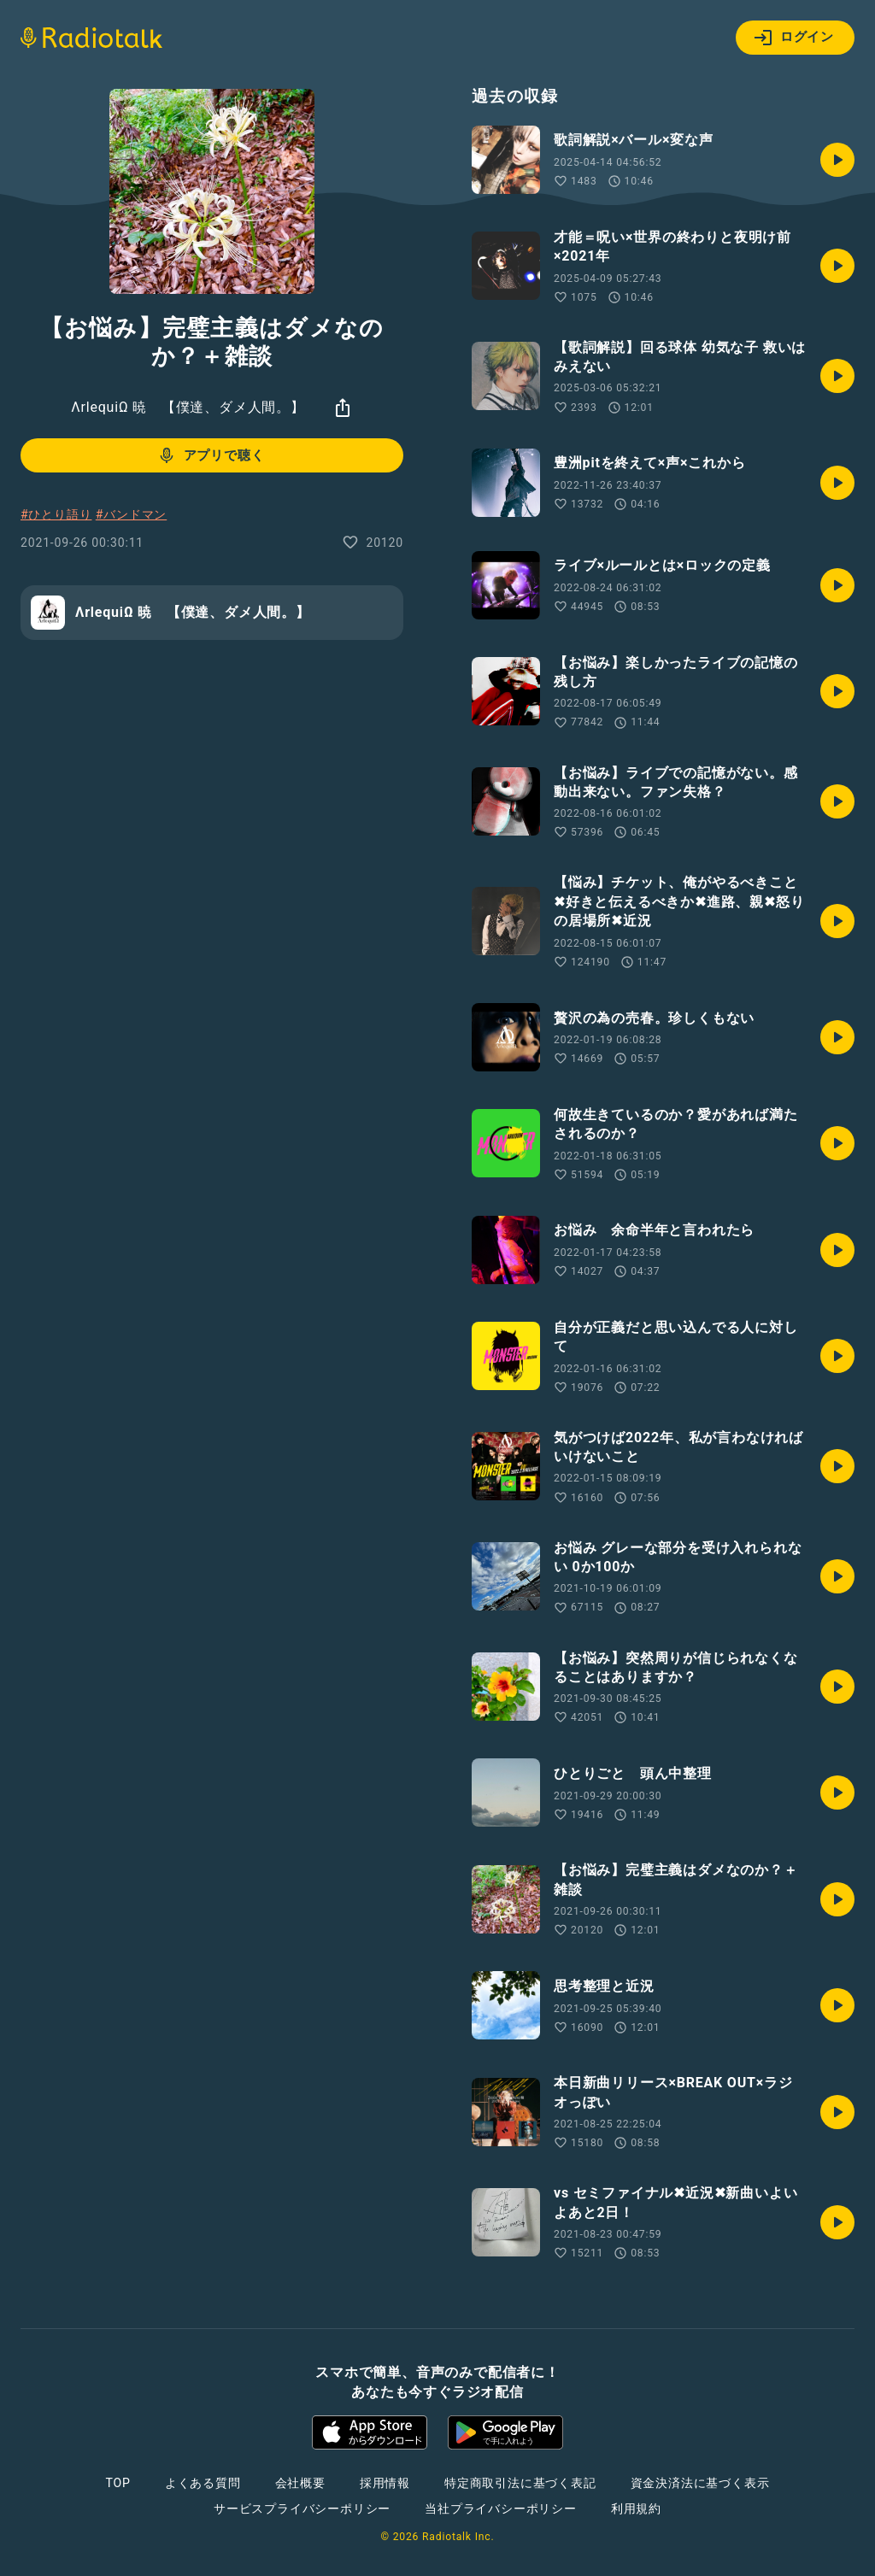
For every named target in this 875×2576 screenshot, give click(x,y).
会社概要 (300, 2483)
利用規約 (636, 2508)
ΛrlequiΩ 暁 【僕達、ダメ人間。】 (188, 407)
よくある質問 (203, 2483)
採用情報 (385, 2483)
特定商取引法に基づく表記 (520, 2483)
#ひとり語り (56, 514)
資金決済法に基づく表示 (700, 2483)
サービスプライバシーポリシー (302, 2508)
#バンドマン (131, 514)
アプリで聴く (210, 455)
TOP (118, 2483)
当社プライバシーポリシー (501, 2508)
